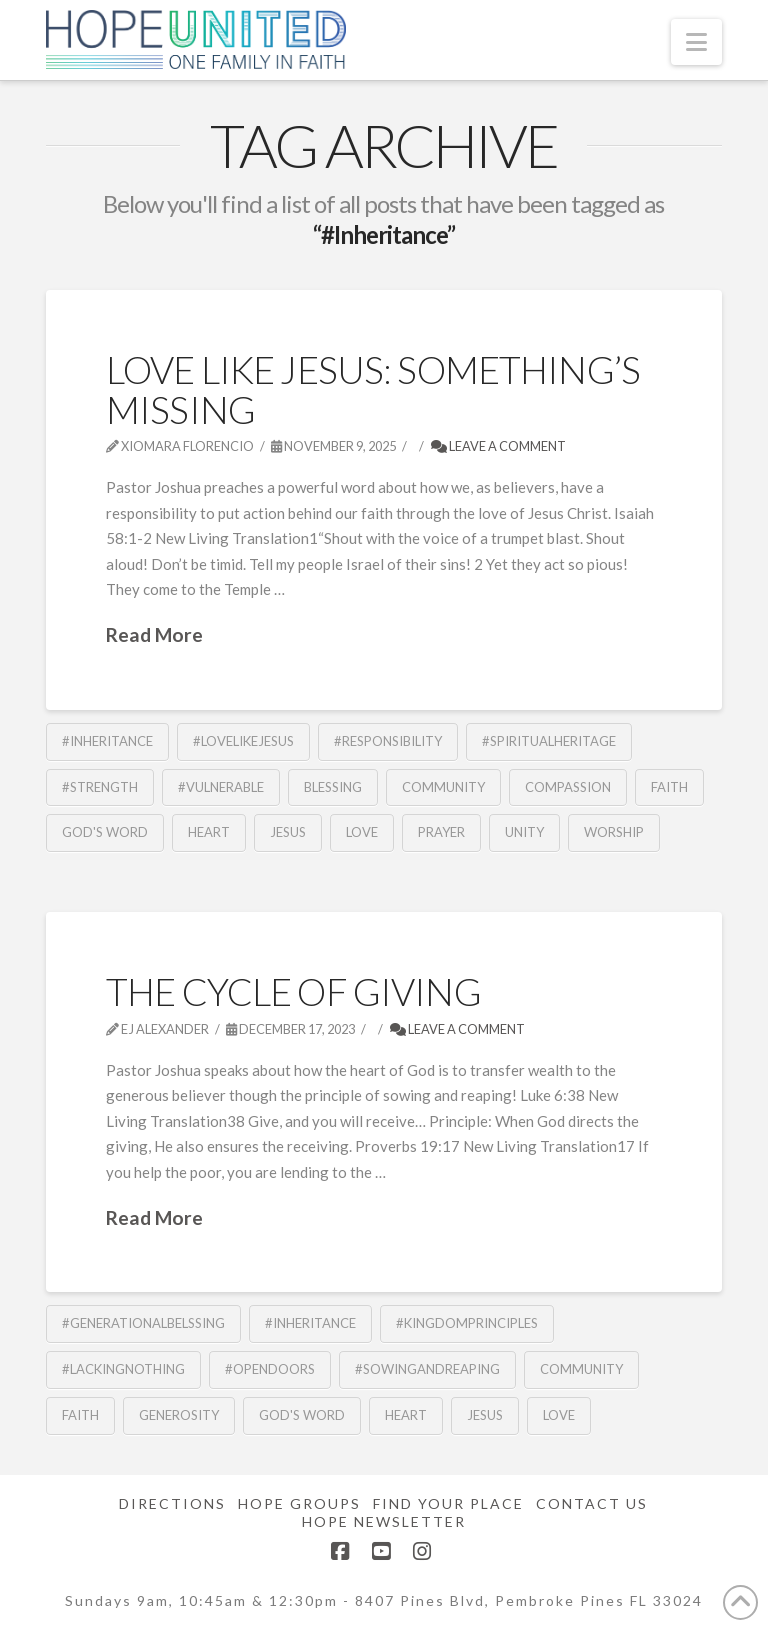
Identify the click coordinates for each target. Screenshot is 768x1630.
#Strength (100, 787)
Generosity (179, 1415)
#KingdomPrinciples (467, 1323)
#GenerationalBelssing (143, 1323)
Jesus (288, 832)
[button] (696, 42)
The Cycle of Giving (293, 991)
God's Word (105, 832)
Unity (524, 832)
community (443, 787)
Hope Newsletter (384, 1521)
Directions (172, 1503)
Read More (154, 634)
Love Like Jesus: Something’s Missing (373, 389)
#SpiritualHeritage (549, 741)
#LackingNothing (123, 1369)
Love (362, 832)
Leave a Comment (498, 446)
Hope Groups (299, 1503)
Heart (209, 832)
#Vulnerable (221, 787)
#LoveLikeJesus (243, 741)
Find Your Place (448, 1503)
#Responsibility (388, 741)
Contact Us (592, 1503)
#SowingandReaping (427, 1369)
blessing (333, 787)
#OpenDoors (270, 1369)
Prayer (441, 832)
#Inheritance (107, 741)
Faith (669, 787)
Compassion (568, 787)
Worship (614, 832)
